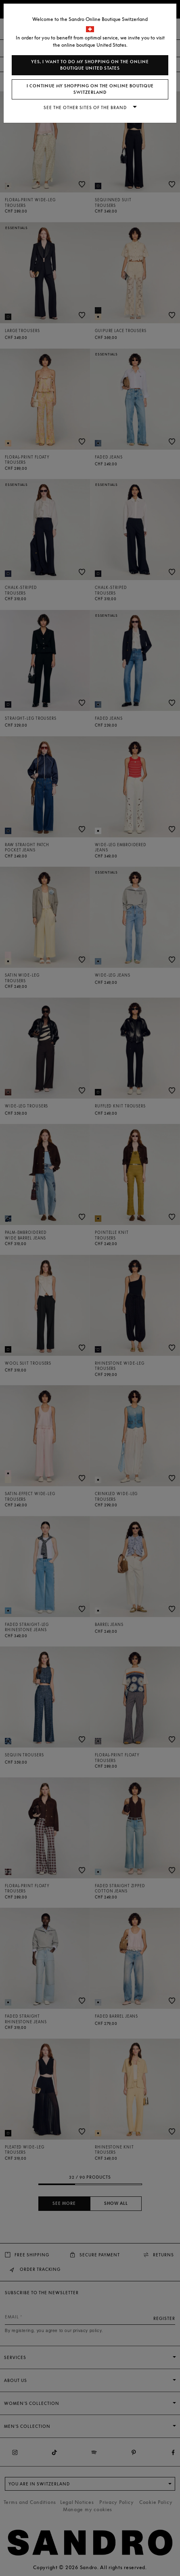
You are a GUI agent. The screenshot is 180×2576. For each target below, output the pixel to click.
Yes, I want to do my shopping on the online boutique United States (90, 65)
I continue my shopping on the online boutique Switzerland (90, 89)
